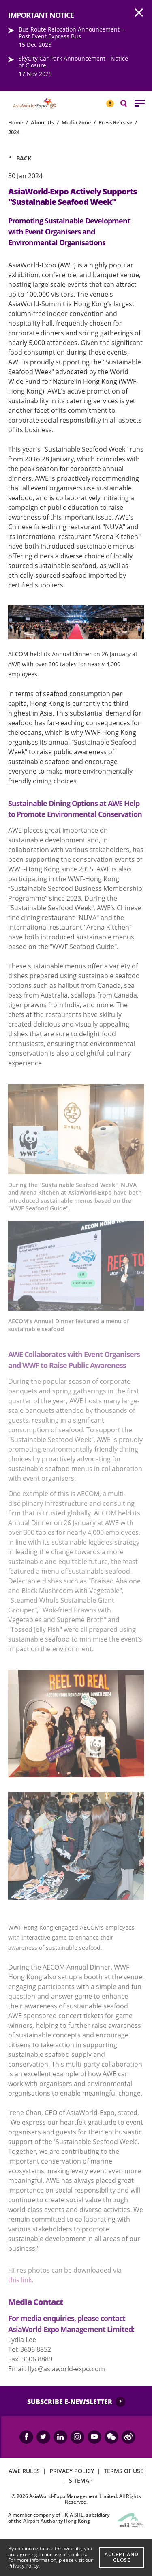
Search (128, 102)
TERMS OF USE (123, 2471)
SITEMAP (81, 2480)
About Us (42, 122)
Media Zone (76, 122)
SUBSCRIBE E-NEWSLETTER (69, 2402)
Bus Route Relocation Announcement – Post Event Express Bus (71, 32)
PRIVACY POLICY (71, 2471)
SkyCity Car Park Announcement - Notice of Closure (73, 62)
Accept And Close (122, 2557)
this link (20, 2279)
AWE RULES (24, 2471)
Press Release (115, 122)
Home (15, 122)
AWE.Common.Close (139, 13)
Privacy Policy (23, 2565)
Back (23, 158)
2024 (13, 132)
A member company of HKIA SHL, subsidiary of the (58, 2517)
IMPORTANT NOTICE (110, 100)
